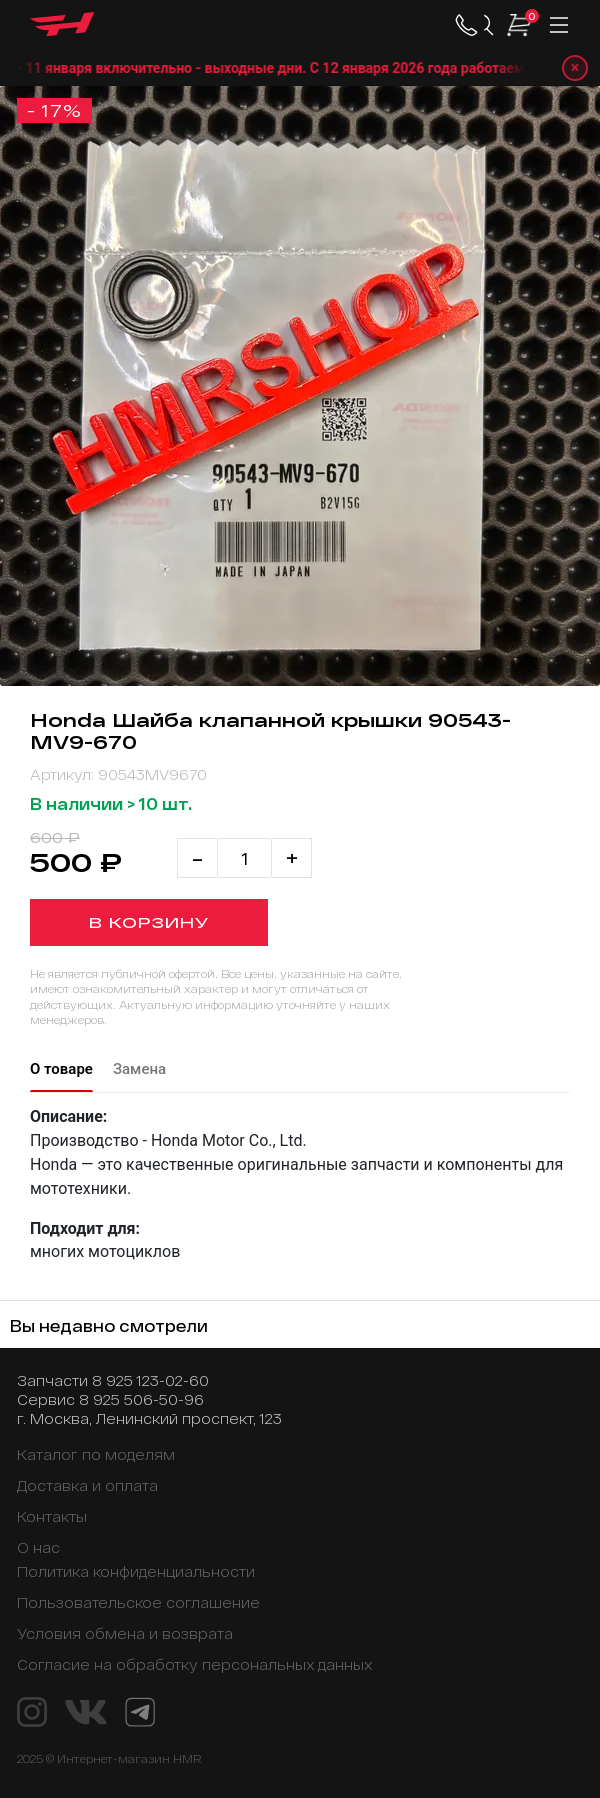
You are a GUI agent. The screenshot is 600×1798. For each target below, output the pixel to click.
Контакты (52, 1516)
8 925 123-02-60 (150, 1380)
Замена (139, 1069)
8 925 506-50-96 (141, 1399)
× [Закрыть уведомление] (575, 67)
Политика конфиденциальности (136, 1571)
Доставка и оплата (87, 1485)
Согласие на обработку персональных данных (195, 1664)
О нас (38, 1547)
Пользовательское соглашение (138, 1602)
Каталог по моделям (96, 1454)
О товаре (61, 1069)
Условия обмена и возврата (125, 1633)
